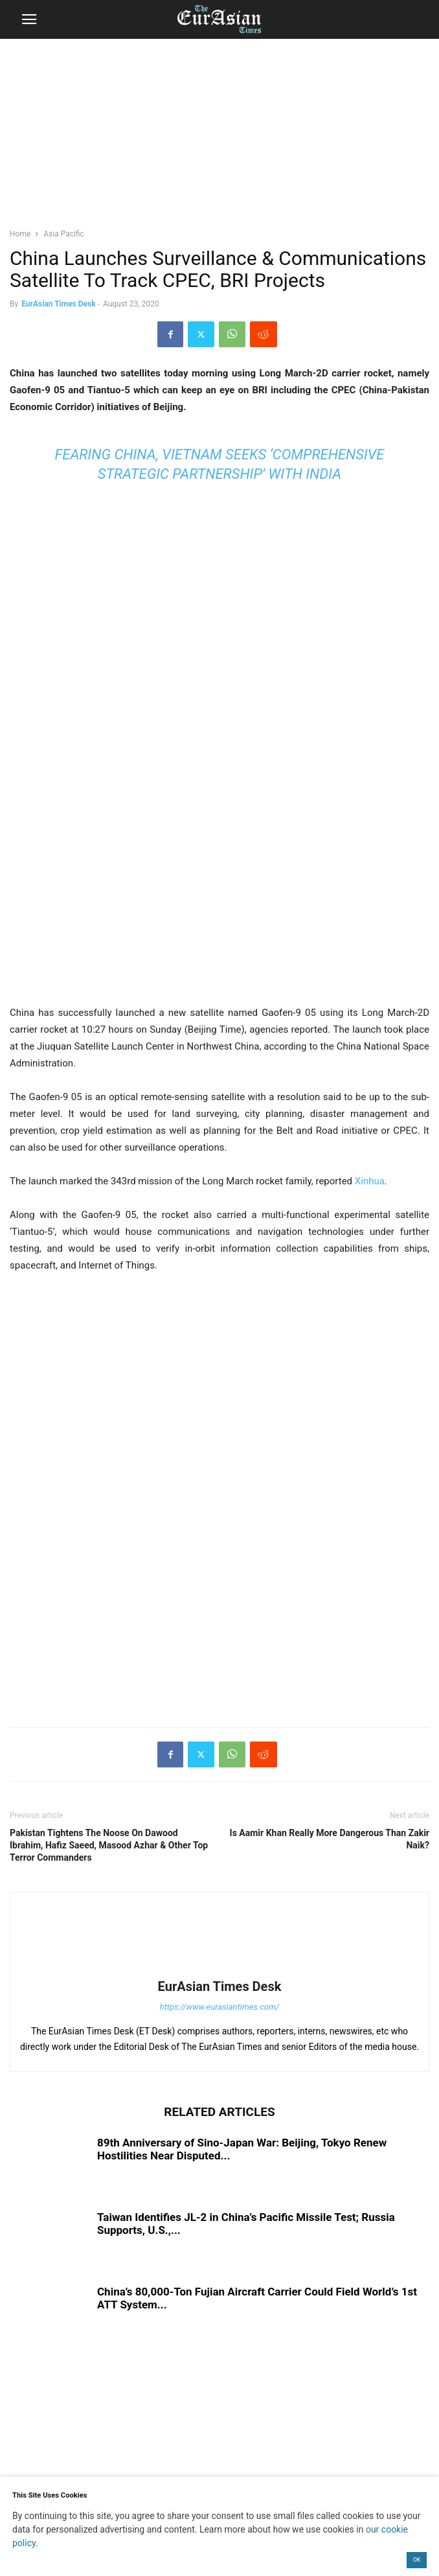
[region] (219, 139)
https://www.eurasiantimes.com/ (220, 2007)
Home (20, 233)
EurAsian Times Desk (58, 303)
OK (417, 2560)
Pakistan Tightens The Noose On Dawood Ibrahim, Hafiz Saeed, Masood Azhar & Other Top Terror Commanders (109, 1845)
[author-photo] (219, 1968)
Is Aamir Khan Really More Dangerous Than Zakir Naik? (329, 1839)
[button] (29, 19)
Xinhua (370, 1181)
